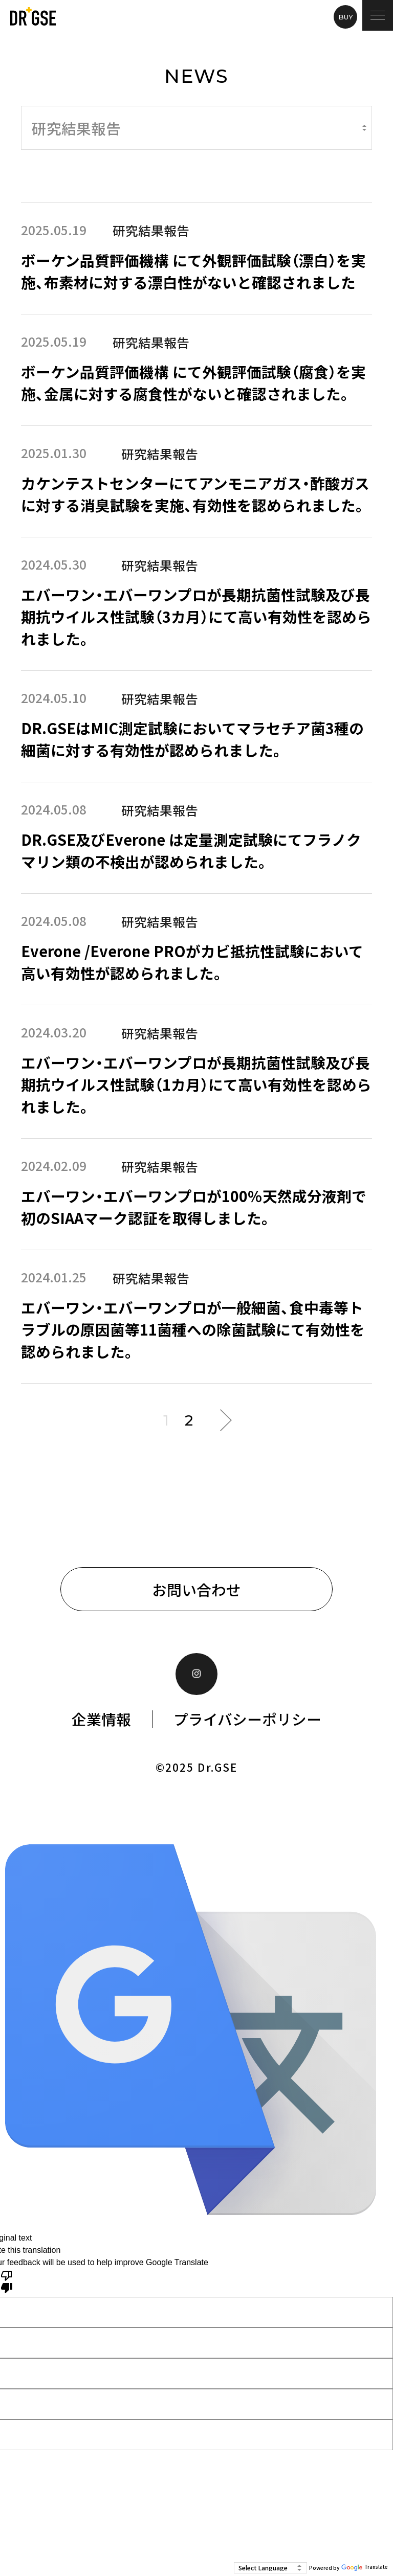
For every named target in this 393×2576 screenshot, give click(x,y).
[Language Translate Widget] (270, 2567)
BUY (345, 17)
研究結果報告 (151, 230)
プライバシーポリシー (247, 1719)
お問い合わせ (196, 1589)
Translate (364, 2567)
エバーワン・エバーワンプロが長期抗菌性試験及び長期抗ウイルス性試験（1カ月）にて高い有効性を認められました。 (196, 1084)
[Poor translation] (7, 2281)
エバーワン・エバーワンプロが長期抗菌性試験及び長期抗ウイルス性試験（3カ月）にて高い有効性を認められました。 (196, 616)
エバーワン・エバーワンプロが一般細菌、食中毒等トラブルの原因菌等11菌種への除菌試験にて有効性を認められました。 (193, 1329)
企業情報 (101, 1719)
